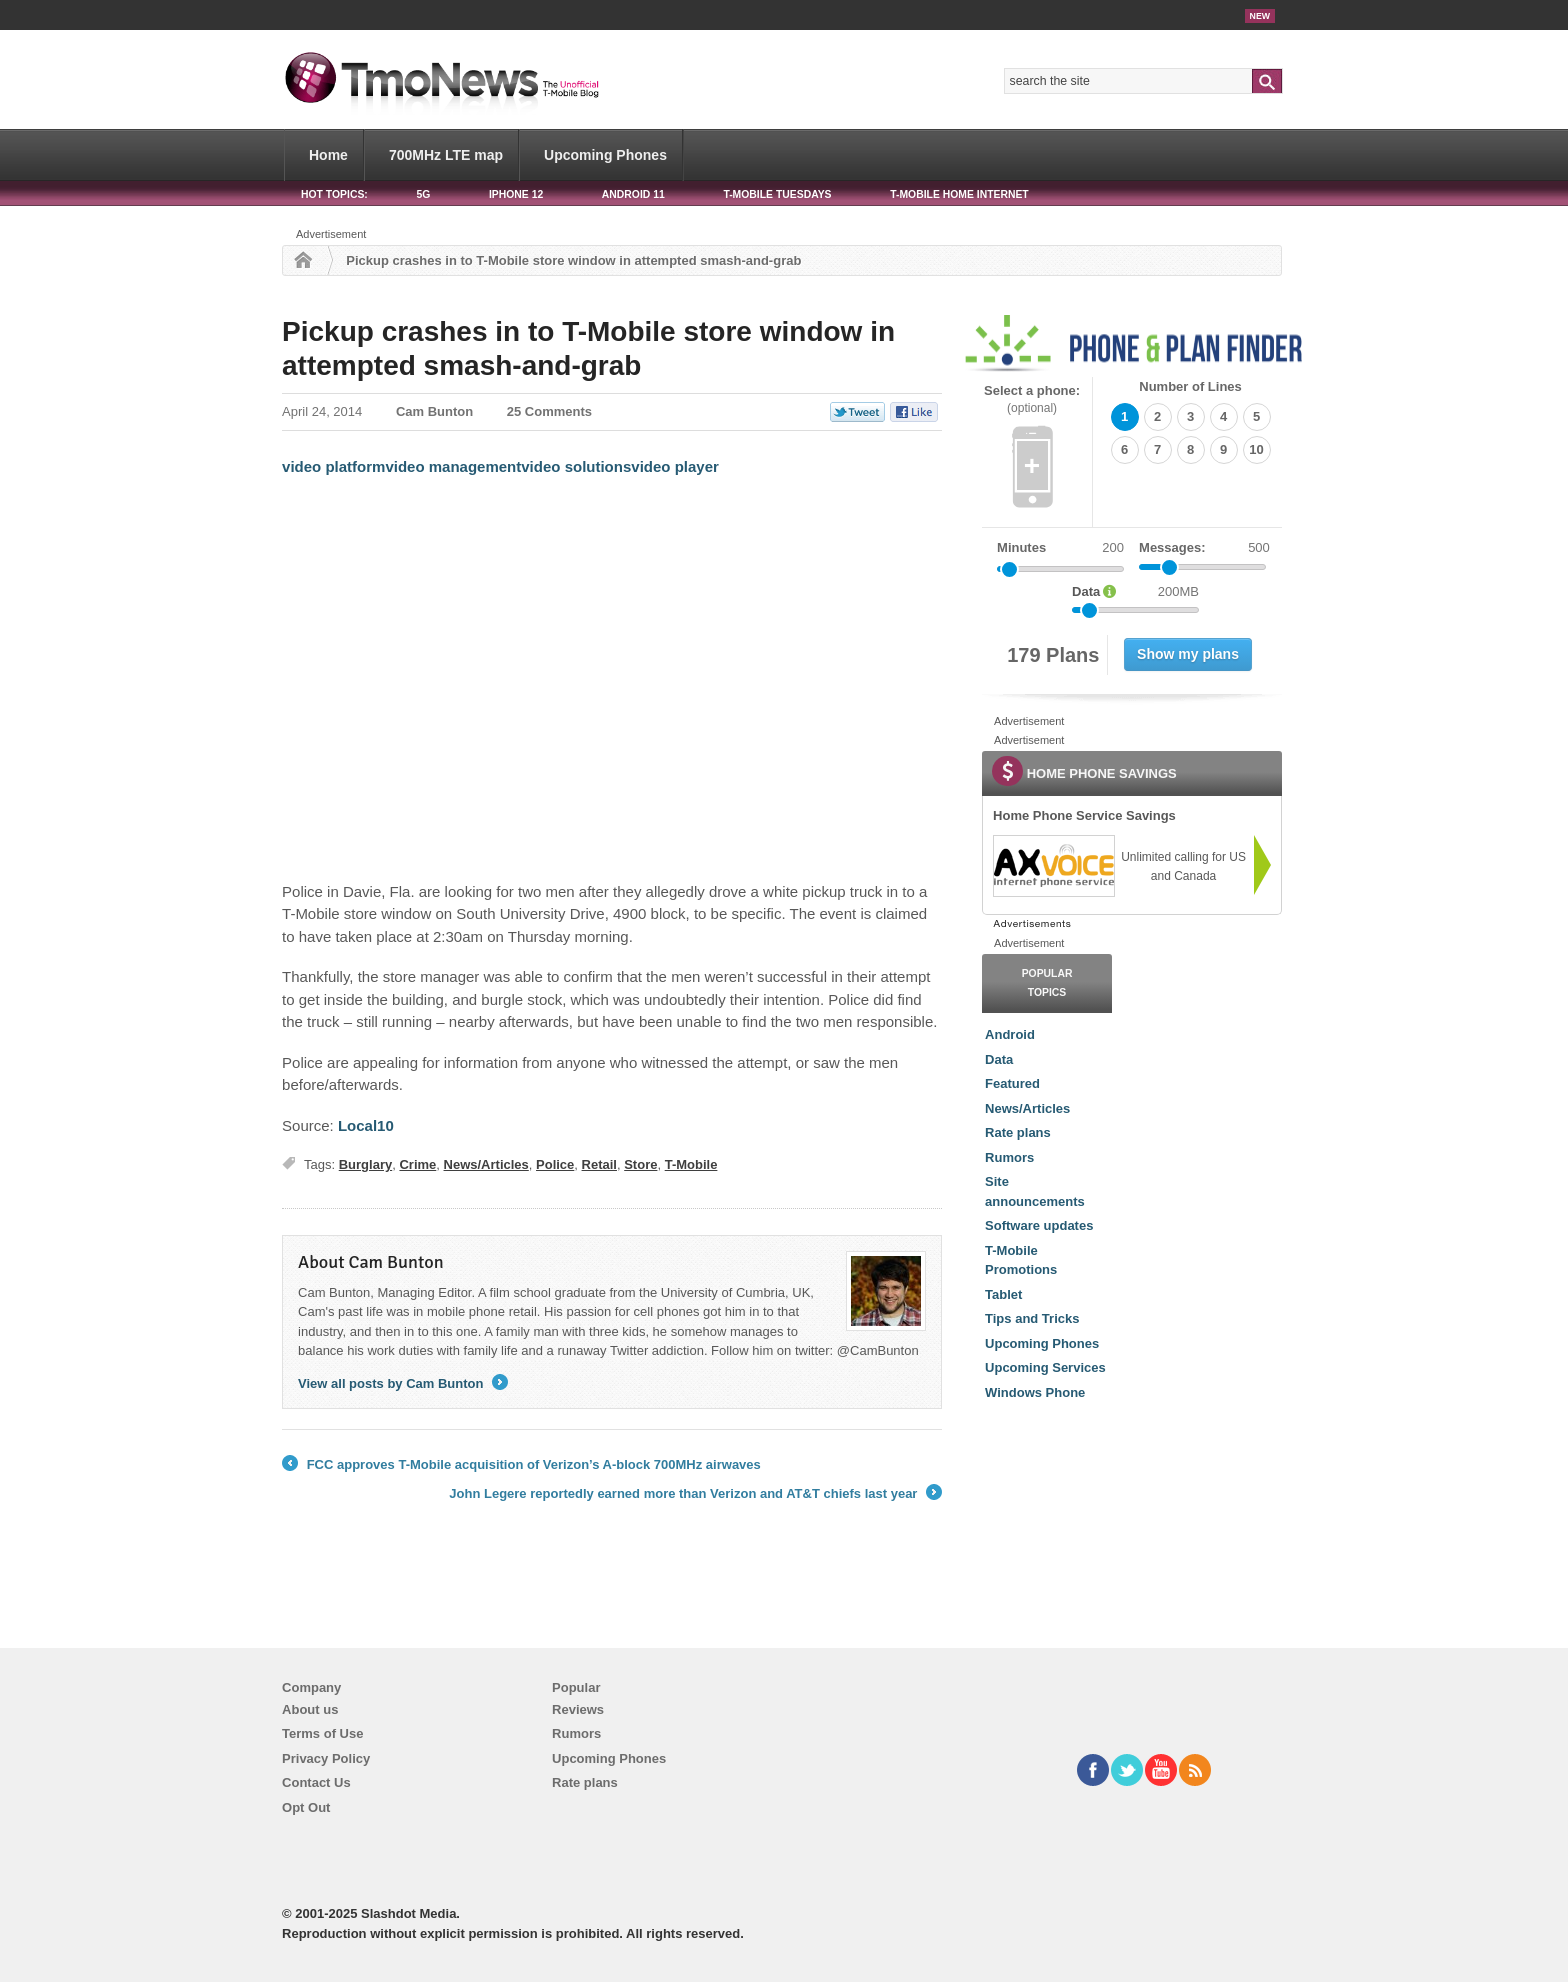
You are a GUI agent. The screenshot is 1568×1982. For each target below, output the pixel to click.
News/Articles (486, 1164)
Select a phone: (1032, 399)
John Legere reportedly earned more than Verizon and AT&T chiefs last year (695, 1494)
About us (310, 1709)
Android (1010, 1034)
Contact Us (316, 1782)
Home (328, 155)
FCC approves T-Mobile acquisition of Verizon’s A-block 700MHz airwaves (521, 1465)
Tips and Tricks (1032, 1318)
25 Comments (549, 411)
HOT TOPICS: (334, 194)
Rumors (1009, 1157)
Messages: (1204, 548)
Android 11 (633, 194)
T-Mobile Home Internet (959, 194)
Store (640, 1164)
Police (555, 1164)
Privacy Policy (326, 1758)
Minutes (1021, 547)
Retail (599, 1164)
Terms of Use (322, 1733)
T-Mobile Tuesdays (777, 194)
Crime (417, 1164)
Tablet (1003, 1294)
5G (423, 194)
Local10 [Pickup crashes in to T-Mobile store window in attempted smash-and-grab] (366, 1125)
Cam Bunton (434, 411)
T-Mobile (691, 1164)
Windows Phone (1035, 1392)
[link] (1053, 866)
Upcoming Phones (605, 155)
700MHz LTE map (446, 155)
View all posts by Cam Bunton (403, 1383)
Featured (1012, 1083)
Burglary (365, 1164)
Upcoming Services (1045, 1367)
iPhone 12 (516, 194)
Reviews (578, 1709)
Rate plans (1018, 1132)
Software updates (1039, 1225)
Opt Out (306, 1807)
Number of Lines (1190, 386)
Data (999, 1059)
